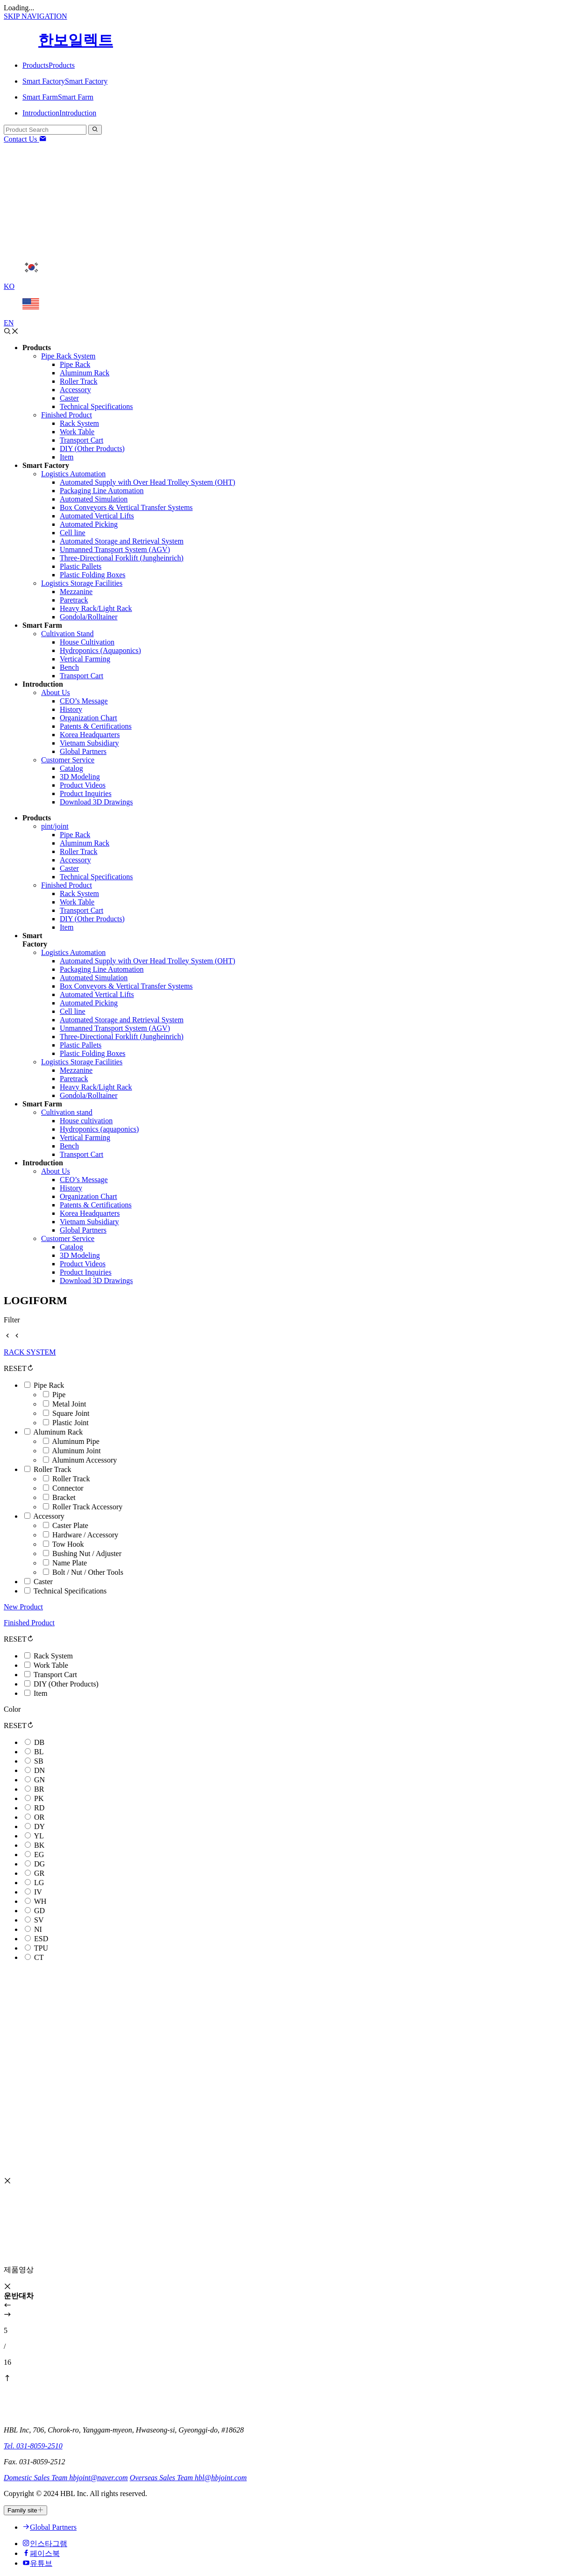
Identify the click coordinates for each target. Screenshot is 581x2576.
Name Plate (69, 1563)
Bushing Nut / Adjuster (86, 1553)
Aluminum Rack (58, 1432)
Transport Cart (55, 1675)
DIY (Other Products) (66, 1684)
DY (39, 1826)
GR (39, 1873)
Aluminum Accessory (84, 1460)
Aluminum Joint (76, 1451)
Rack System (53, 1656)
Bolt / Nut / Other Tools (87, 1572)
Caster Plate (70, 1525)
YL (38, 1836)
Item (40, 1693)
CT (38, 1957)
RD (39, 1808)
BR (39, 1789)
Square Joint (71, 1413)
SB (38, 1761)
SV (38, 1920)
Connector (68, 1488)
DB (39, 1742)
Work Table (51, 1665)
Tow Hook (68, 1544)
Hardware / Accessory (85, 1535)
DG (39, 1864)
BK (39, 1845)
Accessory (48, 1516)
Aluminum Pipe (75, 1441)
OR (39, 1817)
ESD (41, 1939)
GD (39, 1911)
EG (39, 1854)
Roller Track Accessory (87, 1507)
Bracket (64, 1497)
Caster (43, 1582)
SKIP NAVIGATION (35, 16)
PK (38, 1798)
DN (39, 1770)
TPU (41, 1948)
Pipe (58, 1395)
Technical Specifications (70, 1591)
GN (39, 1780)
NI (38, 1929)
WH (40, 1901)
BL (38, 1752)
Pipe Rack (49, 1385)
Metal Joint (69, 1404)
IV (38, 1892)
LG (39, 1883)
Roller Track (52, 1469)
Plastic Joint (70, 1423)
